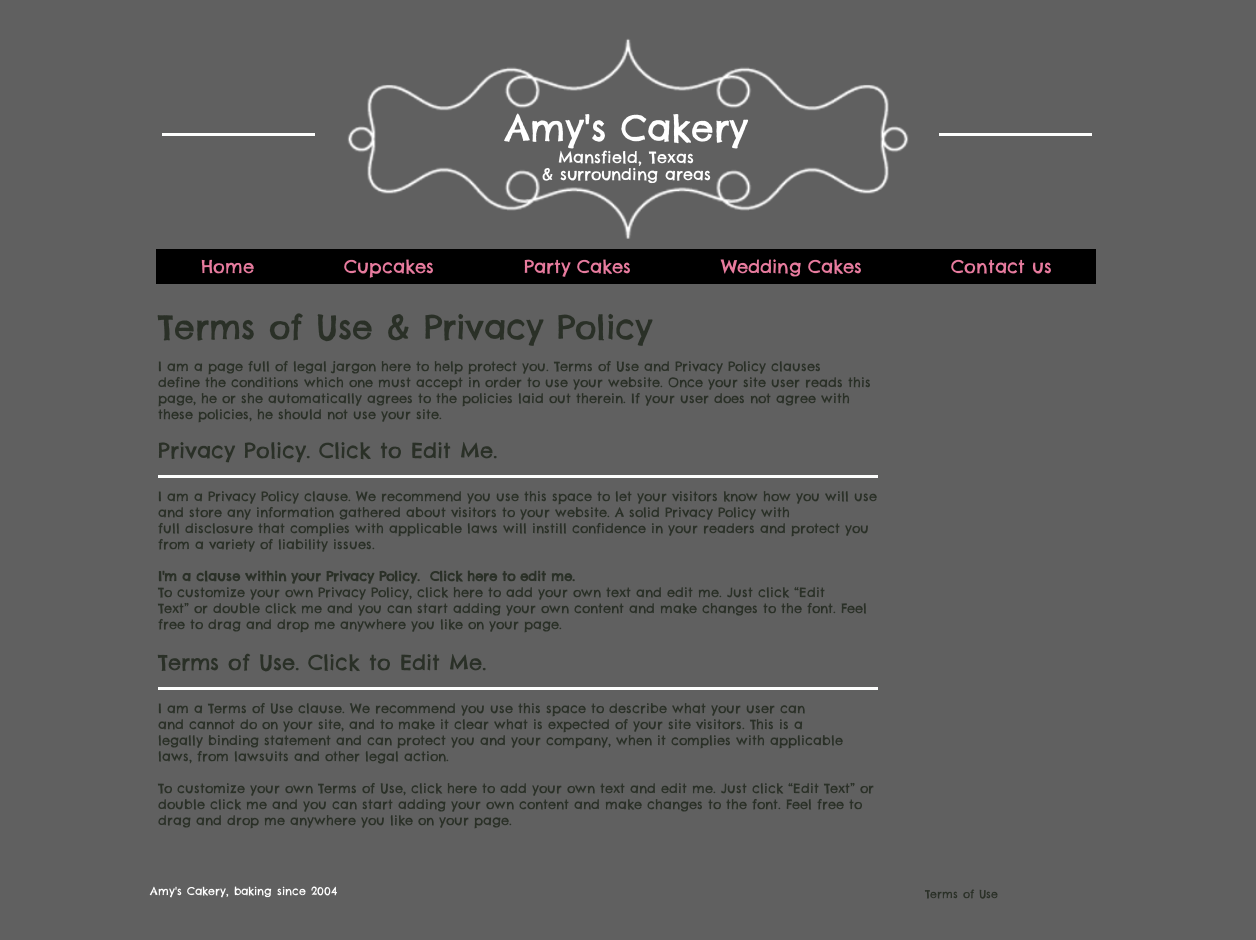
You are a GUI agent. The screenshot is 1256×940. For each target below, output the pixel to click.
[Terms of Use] (933, 893)
